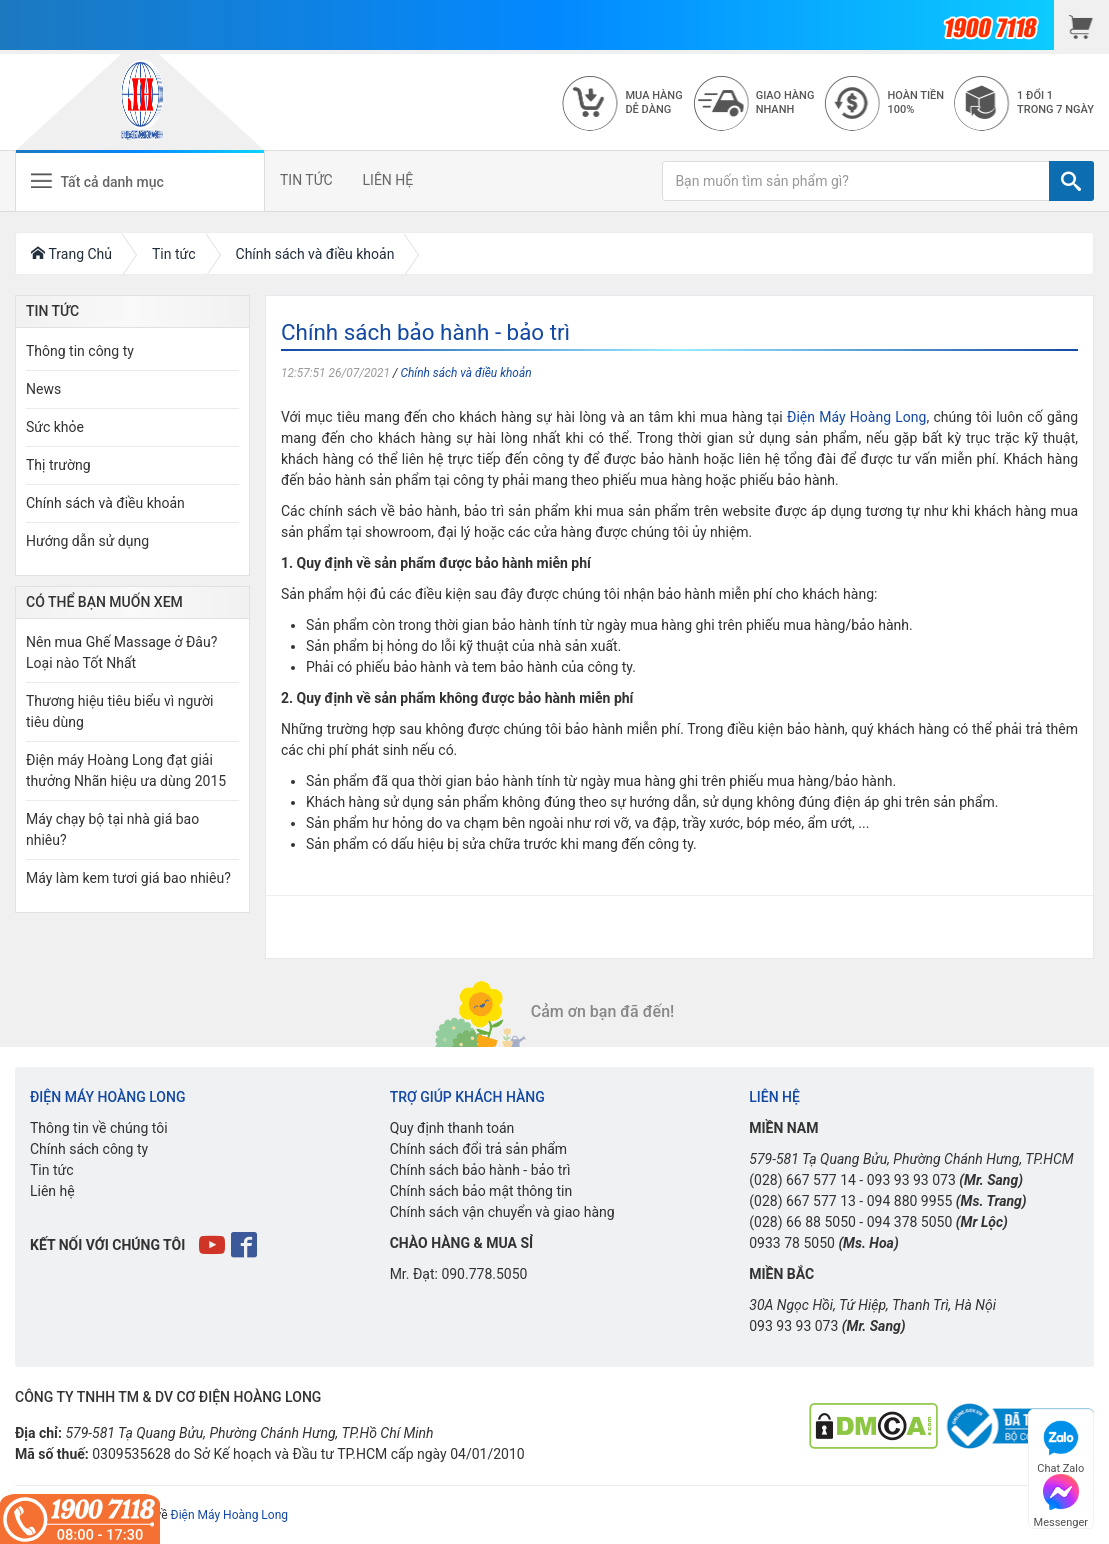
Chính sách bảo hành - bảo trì (480, 1170)
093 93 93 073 (911, 1180)
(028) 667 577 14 (802, 1180)
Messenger (1061, 1498)
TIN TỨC (306, 180)
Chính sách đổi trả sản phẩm (478, 1149)
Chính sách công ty (89, 1149)
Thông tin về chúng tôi (99, 1128)
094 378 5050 (910, 1222)
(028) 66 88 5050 (802, 1222)
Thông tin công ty (80, 351)
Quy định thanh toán (452, 1128)
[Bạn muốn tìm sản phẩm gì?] (856, 181)
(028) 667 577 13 (802, 1201)
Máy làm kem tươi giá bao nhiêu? (128, 878)
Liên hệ (52, 1191)
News (43, 389)
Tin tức (52, 1170)
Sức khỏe (55, 427)
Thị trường (58, 465)
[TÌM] (1071, 181)
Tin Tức (52, 311)
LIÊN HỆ (388, 180)
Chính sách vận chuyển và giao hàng (502, 1212)
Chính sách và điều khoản (465, 373)
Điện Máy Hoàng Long (856, 417)
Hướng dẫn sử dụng (87, 541)
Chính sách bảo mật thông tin (481, 1191)
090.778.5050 (484, 1274)
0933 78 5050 (792, 1243)
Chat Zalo (1060, 1444)
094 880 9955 (910, 1201)
